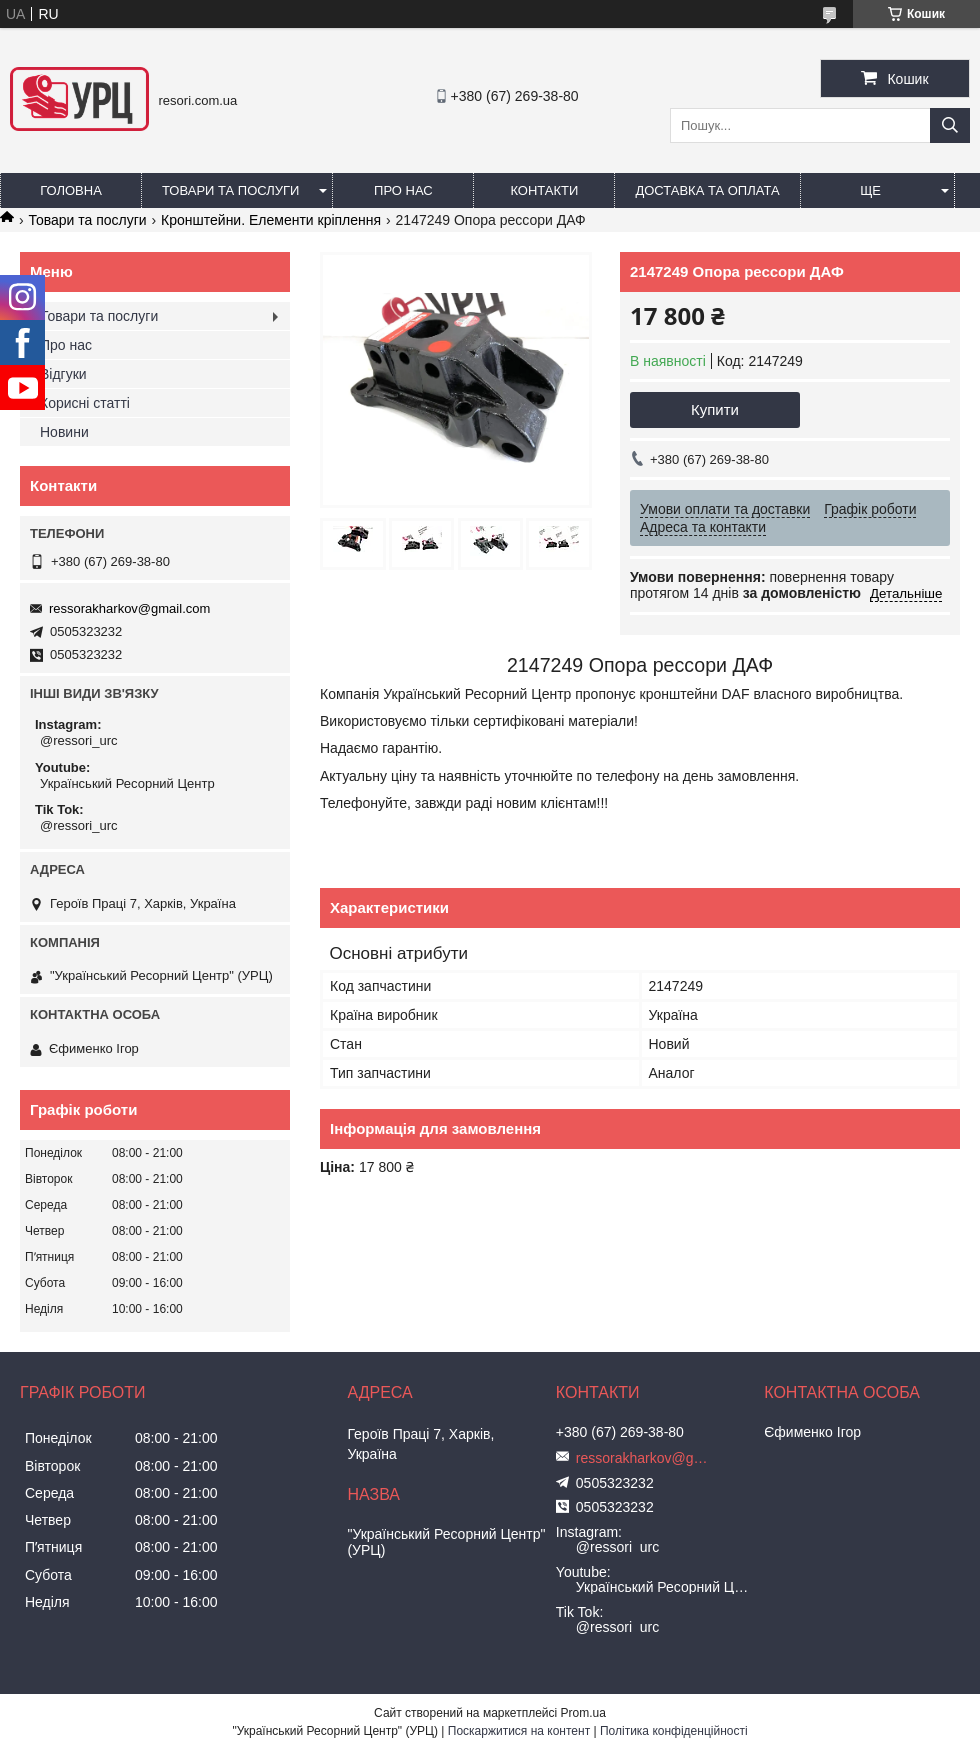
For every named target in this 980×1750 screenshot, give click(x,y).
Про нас (403, 190)
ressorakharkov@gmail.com (129, 608)
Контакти (544, 190)
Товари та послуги (230, 190)
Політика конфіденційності (674, 1731)
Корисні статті (85, 403)
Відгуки (63, 374)
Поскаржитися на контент (519, 1731)
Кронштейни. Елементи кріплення (271, 220)
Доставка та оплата (707, 190)
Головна (71, 190)
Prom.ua (583, 1713)
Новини (64, 432)
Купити (715, 409)
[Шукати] (950, 125)
